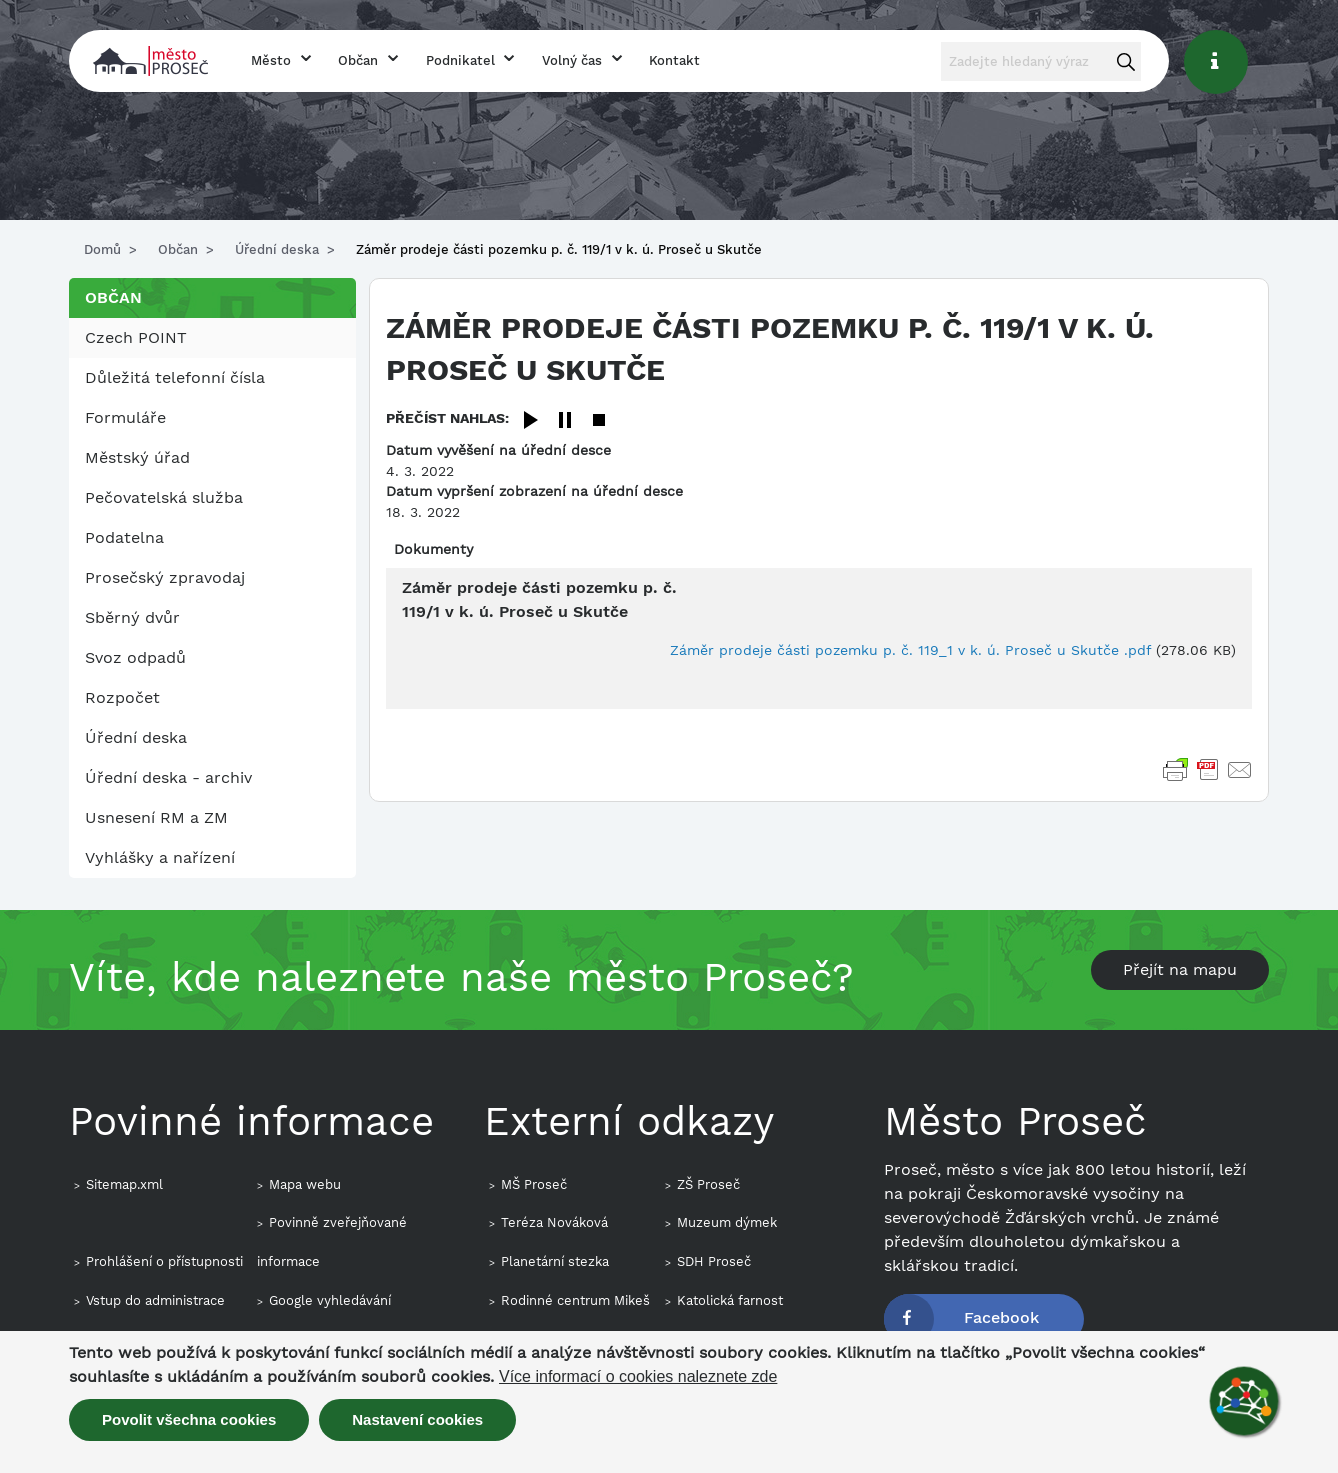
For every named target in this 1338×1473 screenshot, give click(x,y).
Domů (102, 249)
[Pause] (565, 421)
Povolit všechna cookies (189, 1419)
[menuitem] (212, 338)
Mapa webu (305, 1184)
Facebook (1001, 1317)
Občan (358, 60)
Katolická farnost (730, 1300)
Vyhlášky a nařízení (160, 857)
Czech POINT (136, 337)
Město (271, 60)
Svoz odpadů (135, 657)
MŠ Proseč (534, 1184)
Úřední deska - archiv (168, 777)
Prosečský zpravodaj (165, 577)
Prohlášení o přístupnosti (164, 1261)
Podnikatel (460, 60)
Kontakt (674, 60)
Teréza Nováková (554, 1222)
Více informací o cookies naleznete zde (638, 1377)
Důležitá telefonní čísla (175, 377)
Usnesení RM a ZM (156, 817)
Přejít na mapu (1180, 969)
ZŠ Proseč (708, 1184)
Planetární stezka (555, 1261)
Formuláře (125, 417)
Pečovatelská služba (164, 497)
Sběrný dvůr (132, 617)
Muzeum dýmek (727, 1222)
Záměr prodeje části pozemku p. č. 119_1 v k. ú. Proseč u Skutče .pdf (910, 650)
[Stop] (599, 421)
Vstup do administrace (155, 1300)
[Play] (531, 421)
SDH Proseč (714, 1261)
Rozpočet (122, 697)
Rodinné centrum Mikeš (575, 1300)
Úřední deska (277, 249)
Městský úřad (137, 457)
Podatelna (124, 537)
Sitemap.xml (124, 1184)
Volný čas (572, 60)
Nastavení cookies (417, 1419)
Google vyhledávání (330, 1300)
